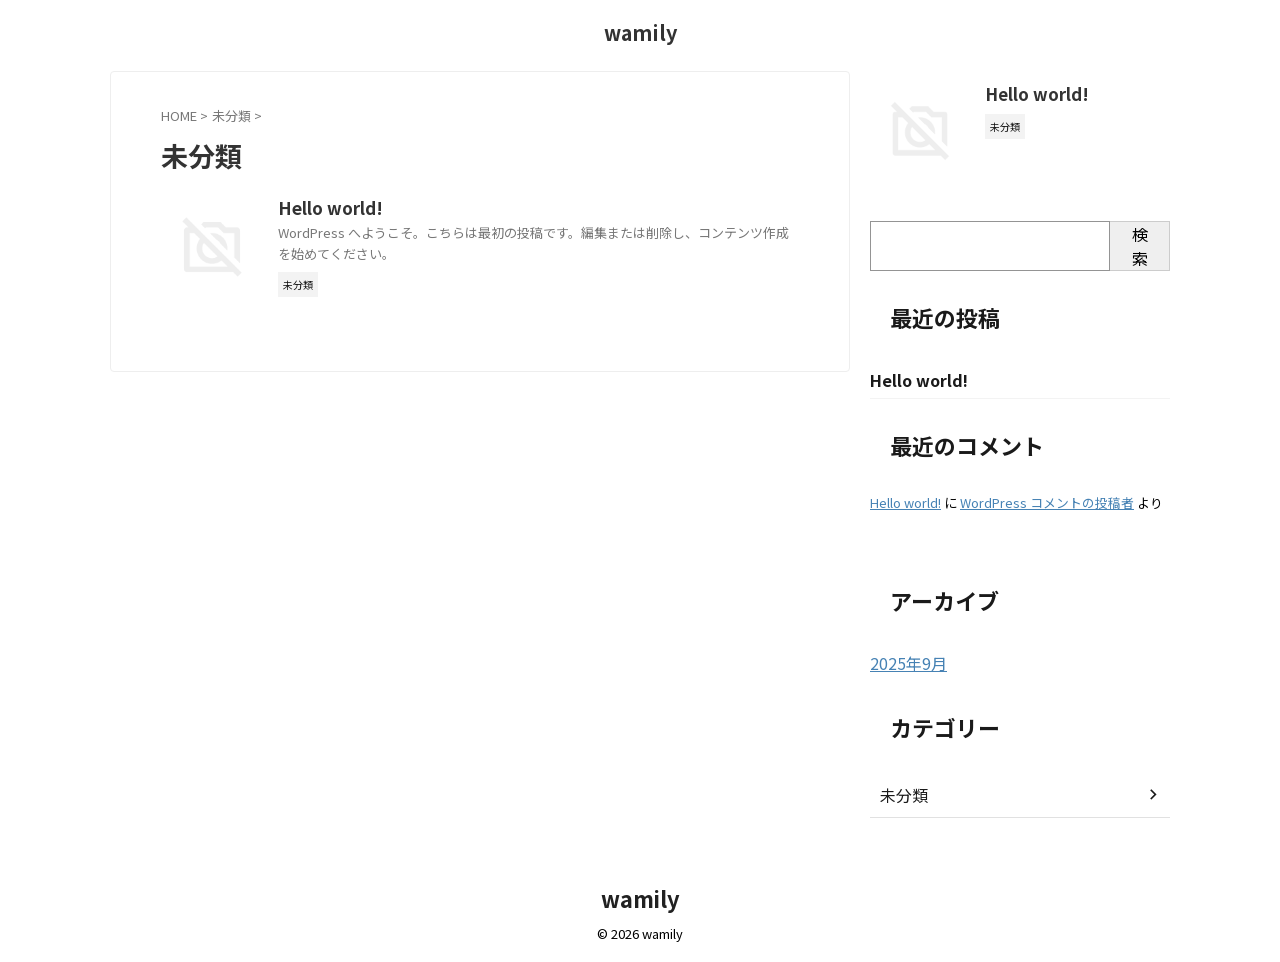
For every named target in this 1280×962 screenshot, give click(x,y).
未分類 (901, 795)
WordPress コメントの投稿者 (1047, 503)
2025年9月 (904, 664)
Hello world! (425, 209)
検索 (1140, 246)
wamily (640, 32)
